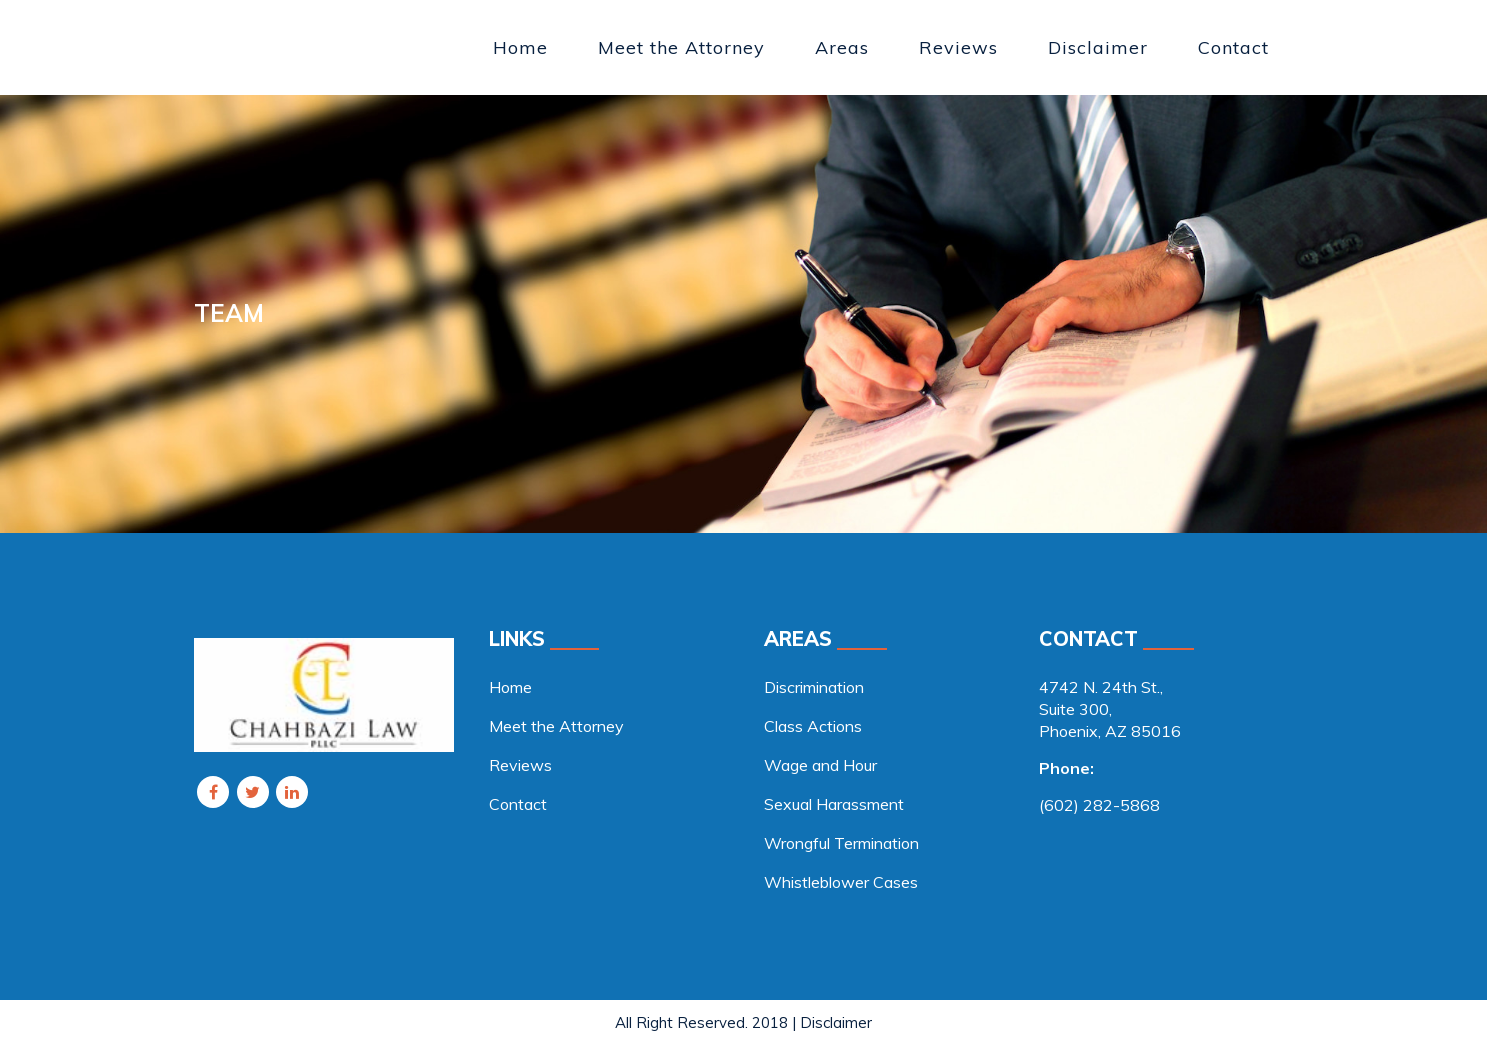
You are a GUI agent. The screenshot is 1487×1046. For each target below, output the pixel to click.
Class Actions (813, 726)
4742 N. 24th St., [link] (1101, 687)
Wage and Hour (820, 765)
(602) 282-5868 (1099, 805)
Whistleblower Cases (841, 882)
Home (510, 687)
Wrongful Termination (841, 843)
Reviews (520, 765)
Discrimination (814, 687)
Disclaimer (836, 1022)
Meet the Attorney (556, 726)
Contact (518, 804)
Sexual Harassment (834, 804)
